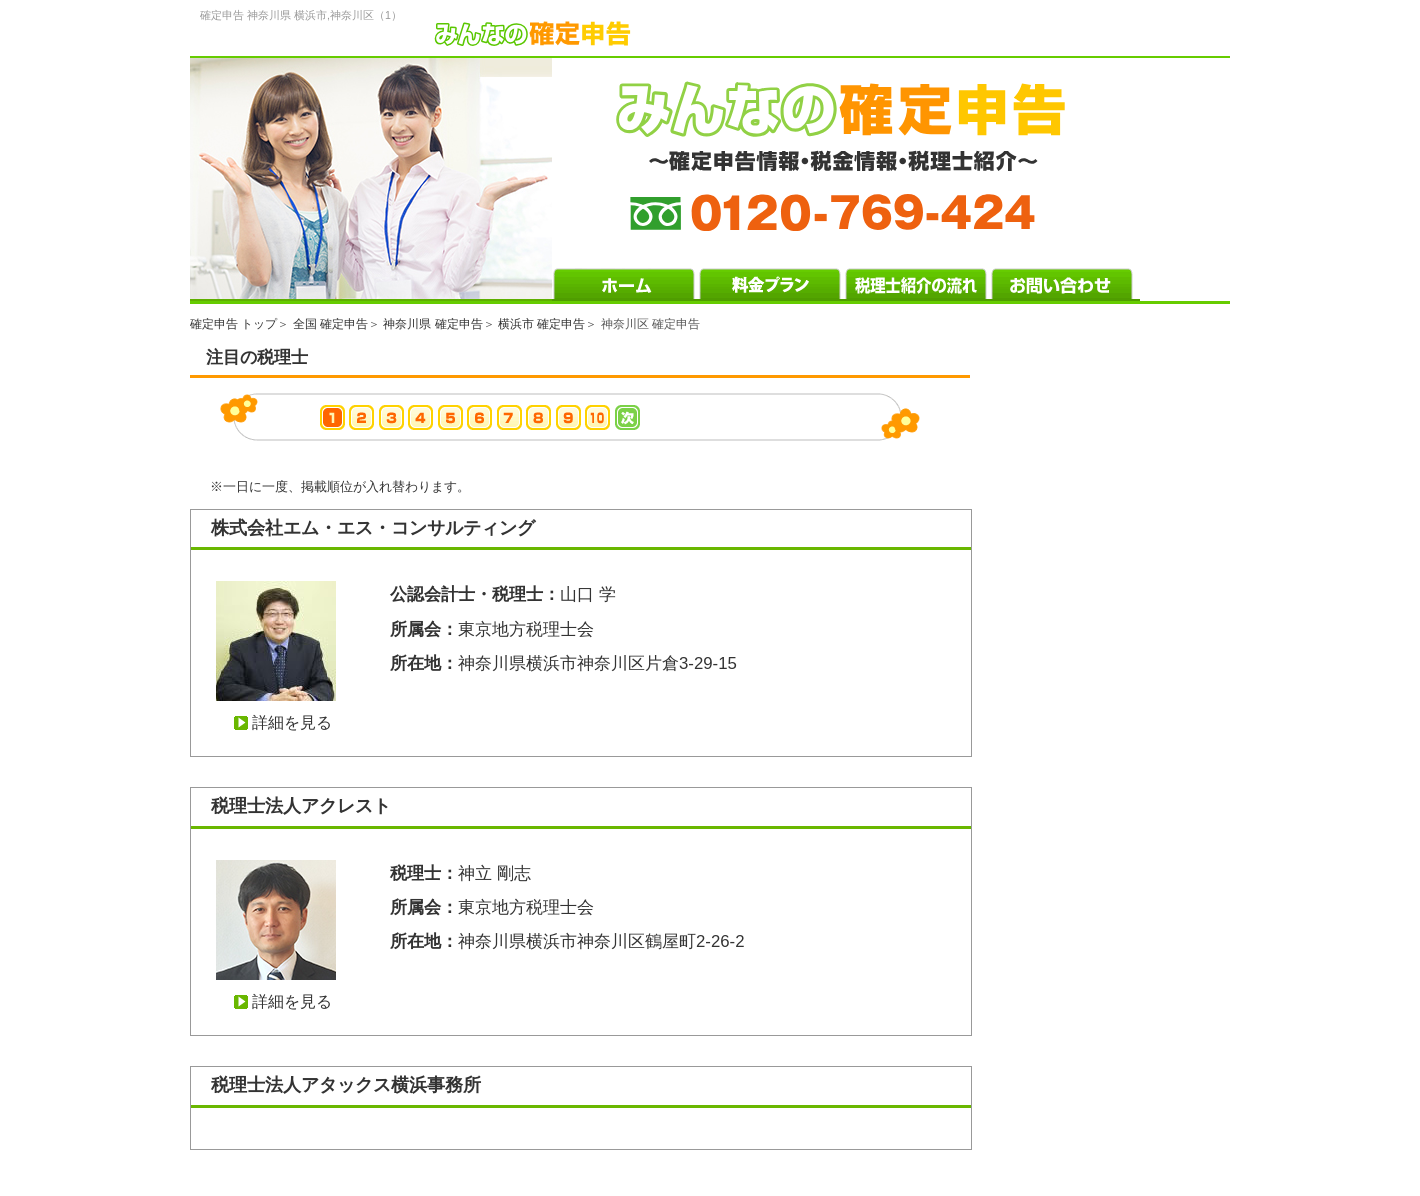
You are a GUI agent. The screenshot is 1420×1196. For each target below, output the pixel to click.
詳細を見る (292, 722)
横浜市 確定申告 (541, 324)
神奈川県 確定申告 (432, 324)
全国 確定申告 (330, 324)
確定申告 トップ (233, 324)
